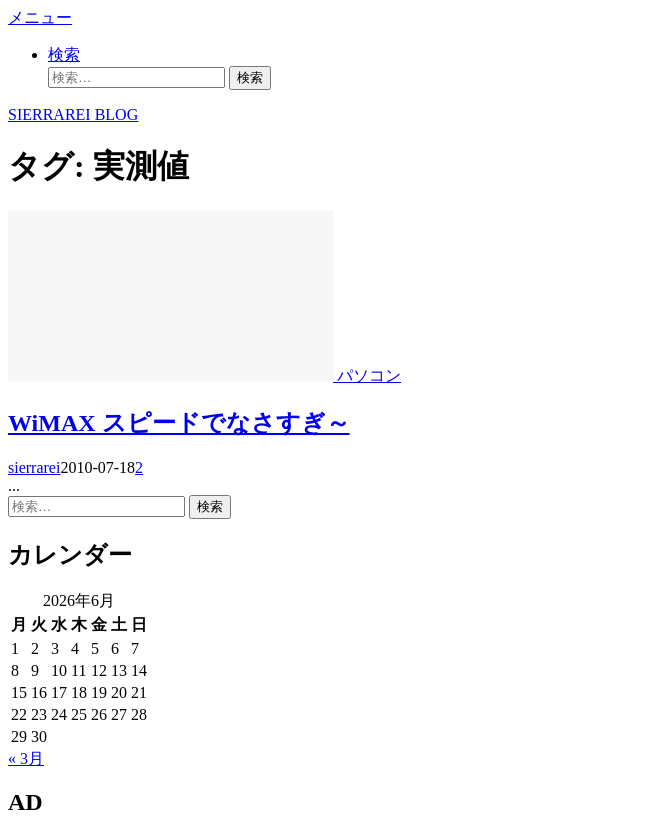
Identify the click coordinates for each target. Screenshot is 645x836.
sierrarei (34, 467)
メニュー (40, 17)
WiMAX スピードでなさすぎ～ (179, 423)
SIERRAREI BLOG (73, 114)
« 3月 (26, 758)
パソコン (369, 375)
